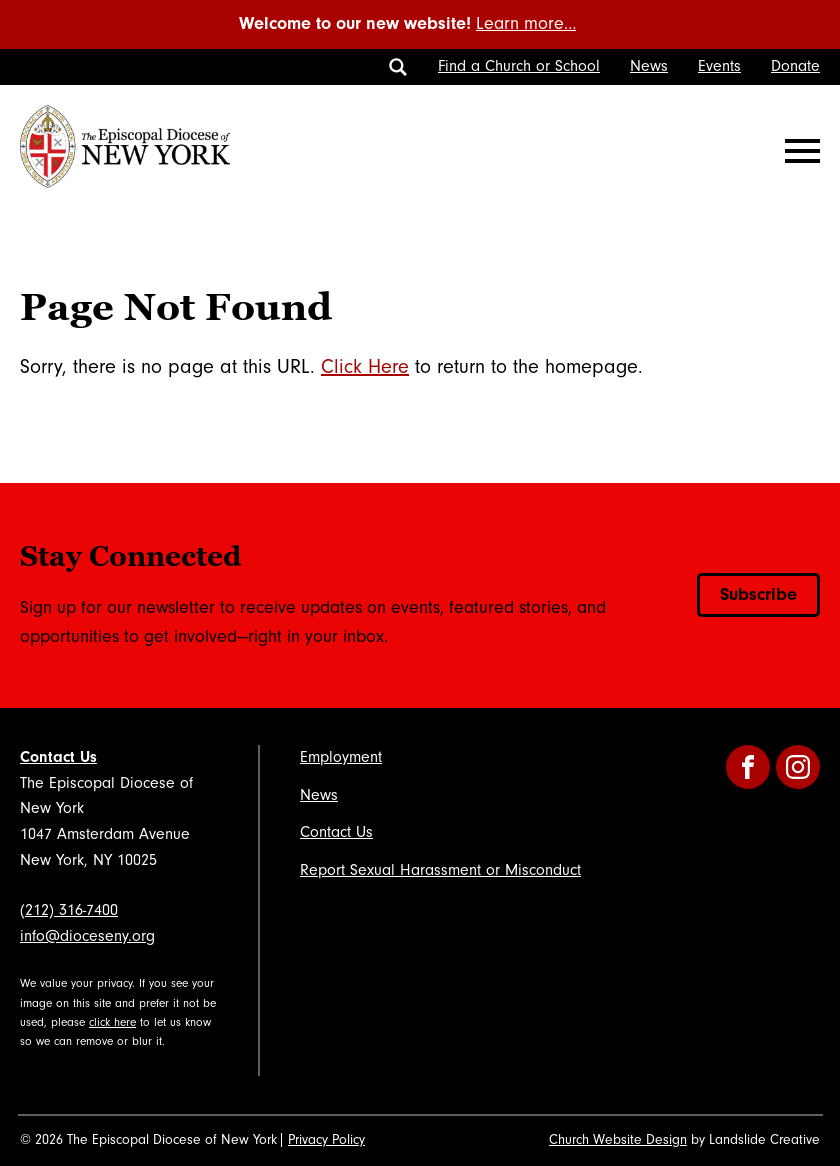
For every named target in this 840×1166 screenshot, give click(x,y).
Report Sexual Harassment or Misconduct (440, 870)
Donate (795, 66)
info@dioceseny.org (87, 936)
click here (112, 1022)
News (649, 66)
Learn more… (526, 23)
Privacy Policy (326, 1140)
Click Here (365, 367)
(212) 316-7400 (69, 910)
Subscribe (758, 594)
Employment (341, 757)
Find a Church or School (519, 66)
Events (719, 66)
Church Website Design (618, 1140)
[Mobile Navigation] (798, 151)
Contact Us (58, 757)
